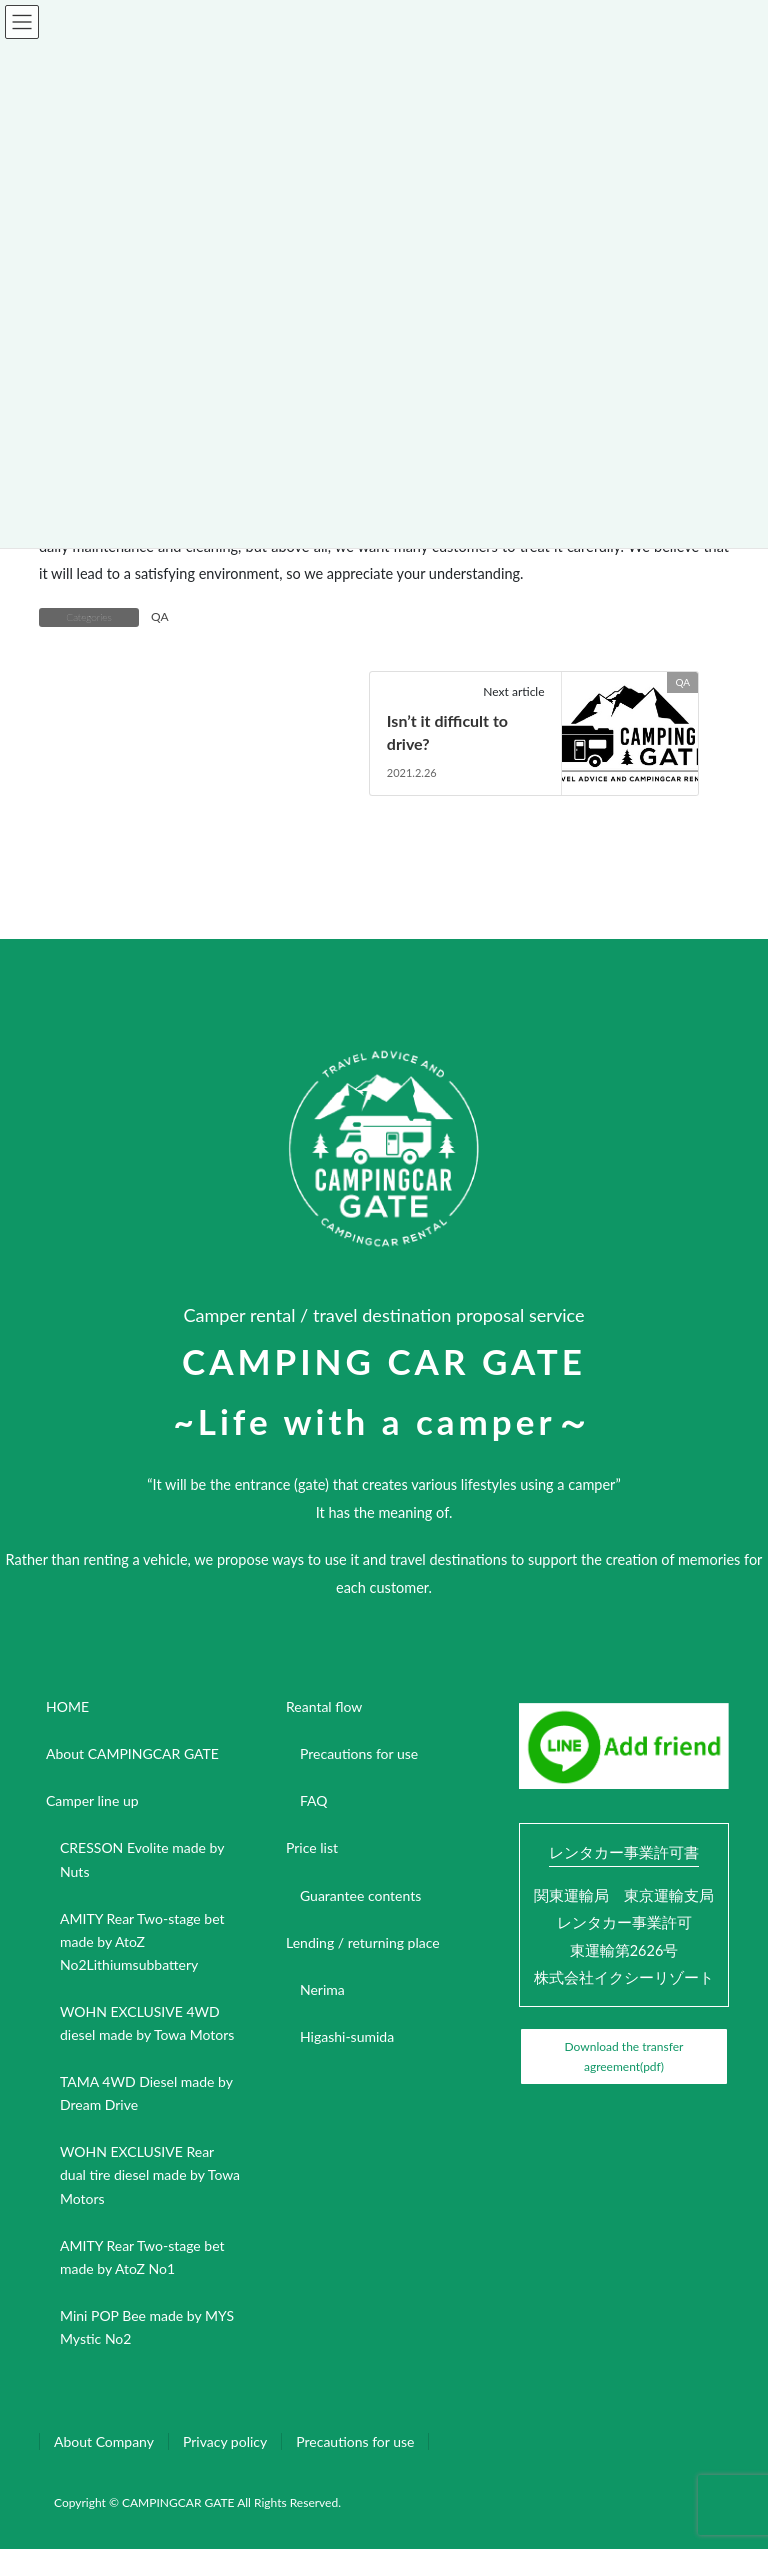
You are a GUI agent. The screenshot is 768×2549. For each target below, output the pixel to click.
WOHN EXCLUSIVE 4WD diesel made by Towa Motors (147, 2023)
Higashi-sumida (347, 2036)
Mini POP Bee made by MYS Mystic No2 (147, 2327)
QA (160, 616)
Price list (312, 1847)
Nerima (322, 1989)
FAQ (314, 1800)
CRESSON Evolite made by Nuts (142, 1859)
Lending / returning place (363, 1942)
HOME (67, 1706)
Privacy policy (225, 2441)
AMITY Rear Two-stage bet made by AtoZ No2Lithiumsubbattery (142, 1941)
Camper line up (92, 1800)
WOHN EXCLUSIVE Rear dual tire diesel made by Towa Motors (150, 2174)
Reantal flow (324, 1706)
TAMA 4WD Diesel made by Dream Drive (146, 2093)
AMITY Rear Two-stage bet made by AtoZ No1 (142, 2257)
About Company (104, 2441)
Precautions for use (359, 1753)
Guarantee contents (360, 1895)
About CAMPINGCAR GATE (132, 1753)
